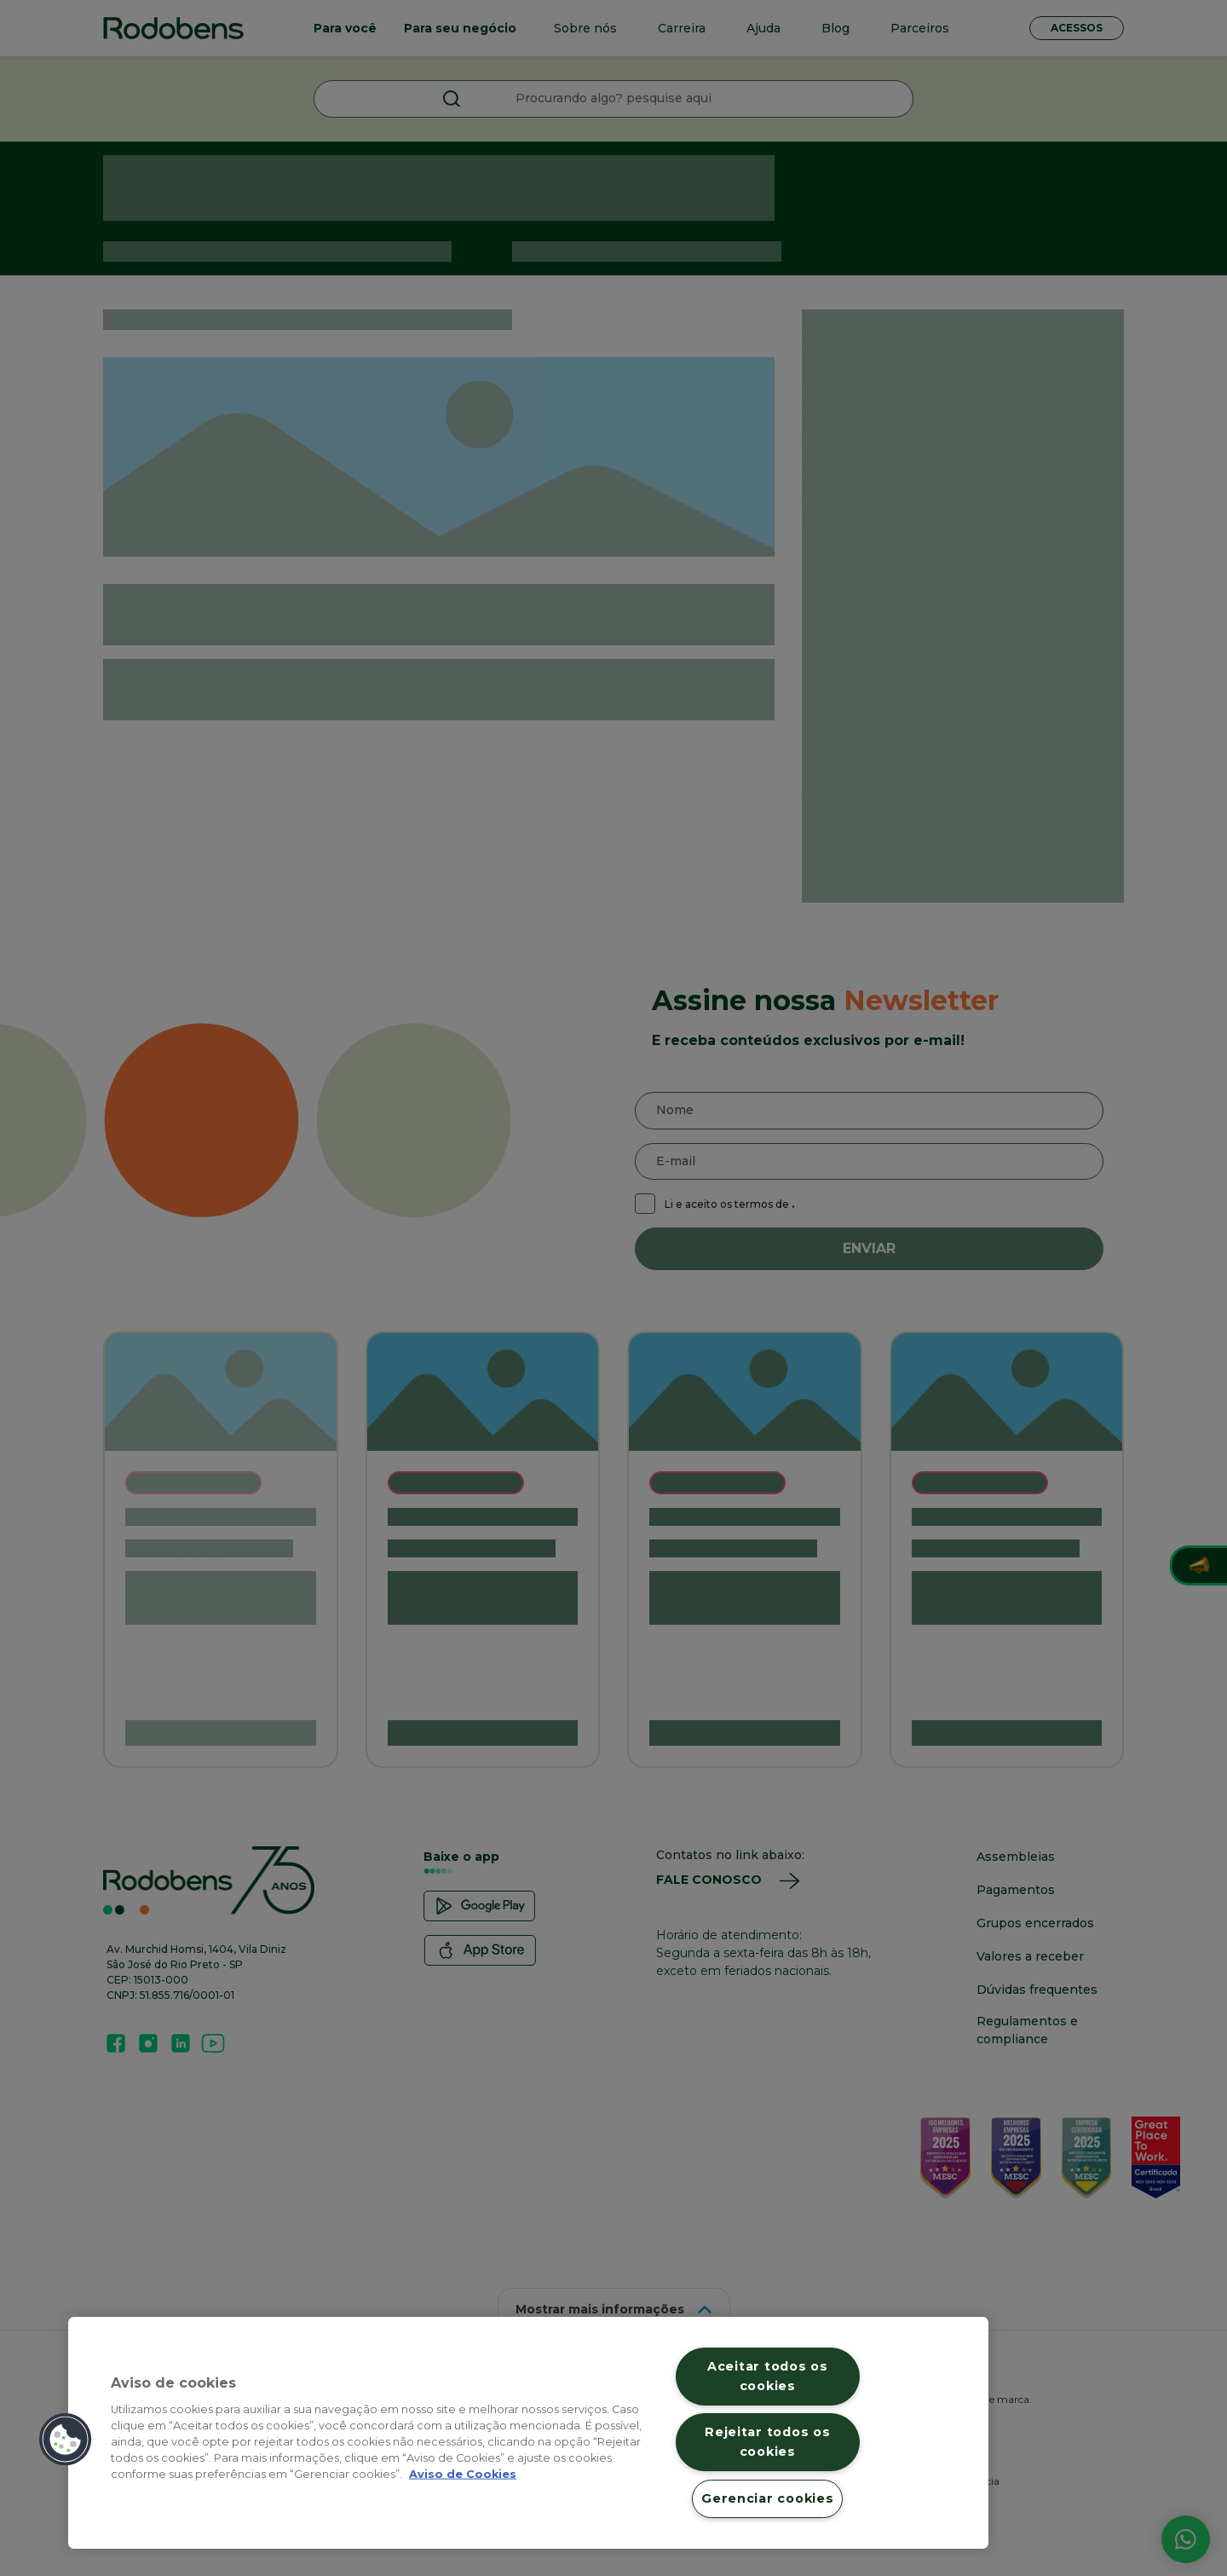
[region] (528, 2433)
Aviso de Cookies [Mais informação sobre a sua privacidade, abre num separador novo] (462, 2474)
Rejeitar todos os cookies (767, 2441)
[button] (65, 2439)
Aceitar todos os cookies (767, 2376)
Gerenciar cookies (767, 2498)
